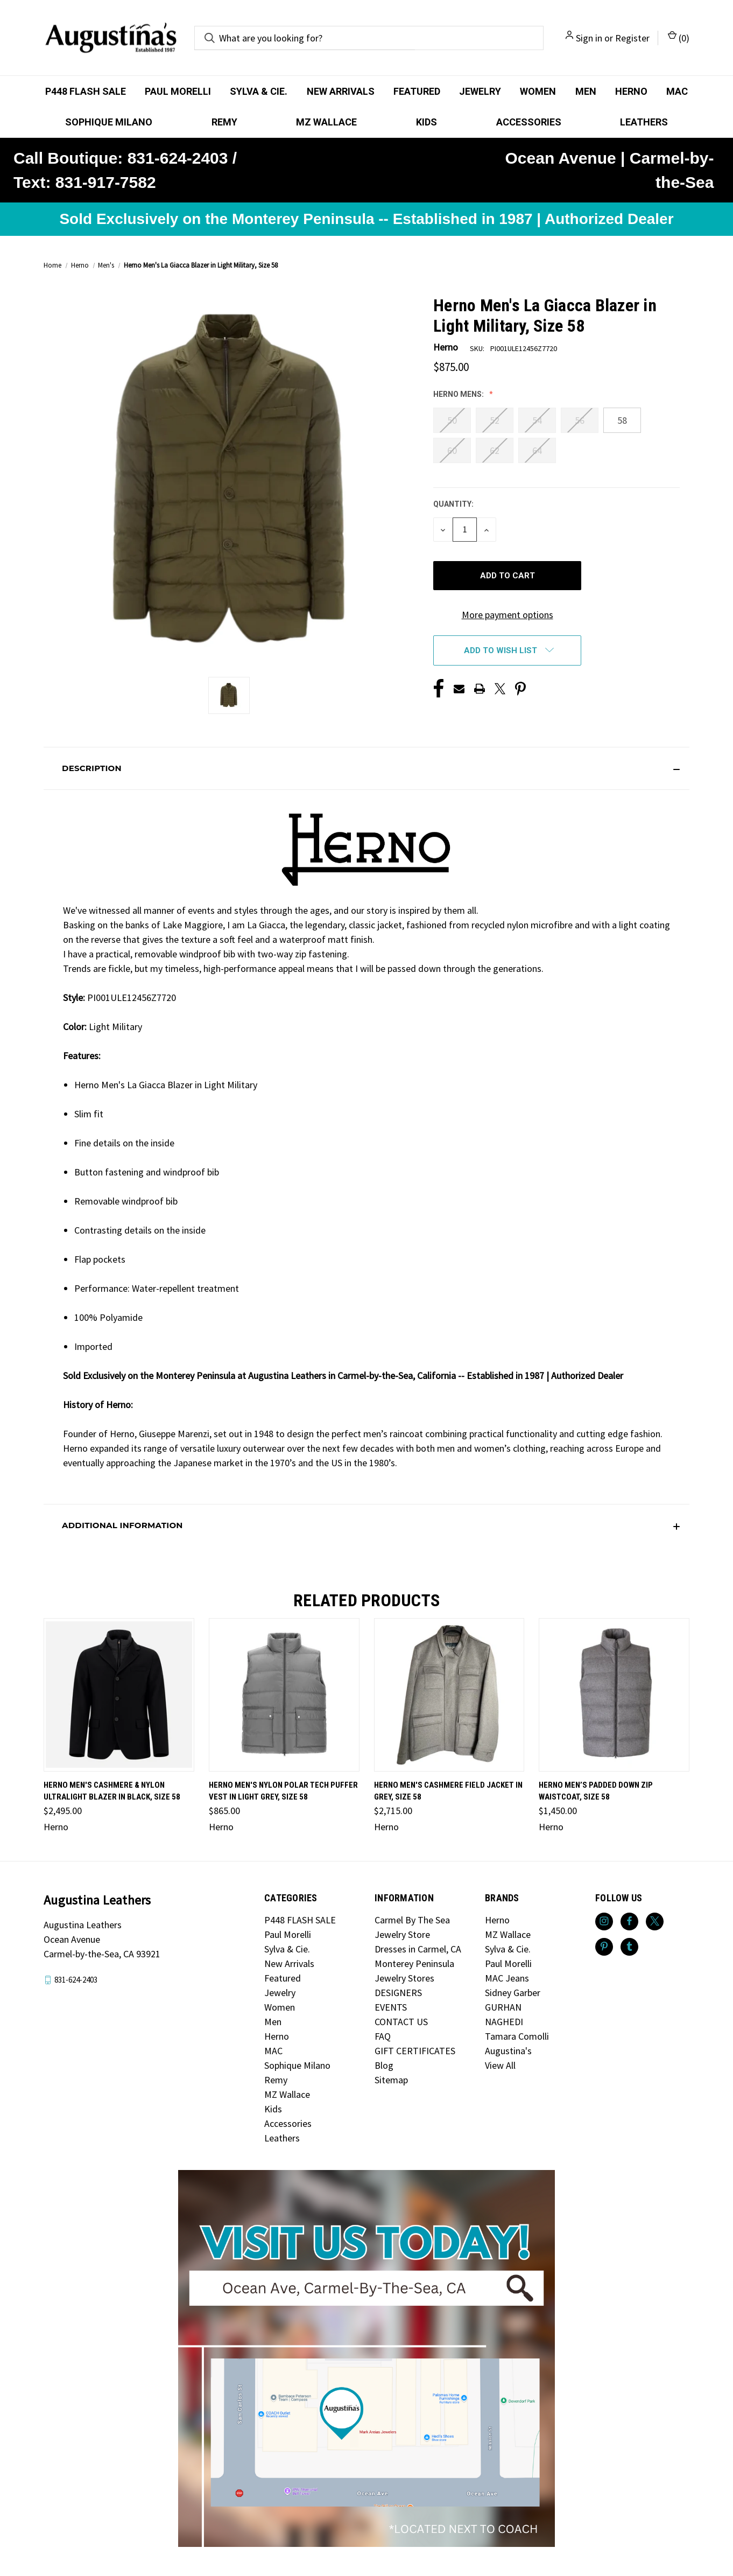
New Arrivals (341, 91)
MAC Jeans (507, 1978)
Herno (631, 91)
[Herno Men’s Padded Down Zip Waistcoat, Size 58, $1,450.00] (614, 1694)
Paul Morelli (178, 91)
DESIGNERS (398, 1992)
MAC (677, 91)
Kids (426, 122)
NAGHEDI (504, 2021)
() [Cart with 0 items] (678, 37)
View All (500, 2065)
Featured (416, 91)
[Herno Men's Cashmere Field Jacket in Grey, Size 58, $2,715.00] (449, 1694)
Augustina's (508, 2051)
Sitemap (391, 2080)
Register (632, 38)
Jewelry (480, 91)
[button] (366, 768)
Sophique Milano (108, 122)
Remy (224, 122)
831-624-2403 (75, 1980)
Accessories (528, 122)
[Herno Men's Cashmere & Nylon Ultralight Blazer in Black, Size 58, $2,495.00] (119, 1694)
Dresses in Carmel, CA (418, 1949)
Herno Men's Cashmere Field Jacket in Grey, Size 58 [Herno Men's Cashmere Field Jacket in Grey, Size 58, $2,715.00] (448, 1791)
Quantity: (453, 504)
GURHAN (503, 2007)
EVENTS (391, 2007)
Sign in (589, 38)
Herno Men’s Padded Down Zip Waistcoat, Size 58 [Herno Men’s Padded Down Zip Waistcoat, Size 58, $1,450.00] (596, 1791)
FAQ (383, 2036)
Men (585, 91)
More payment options (507, 614)
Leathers (644, 122)
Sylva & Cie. (258, 91)
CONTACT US (401, 2021)
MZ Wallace (326, 122)
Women (538, 91)
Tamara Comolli (517, 2036)
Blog (384, 2065)
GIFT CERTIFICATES (415, 2051)
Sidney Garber (512, 1992)
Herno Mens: (459, 394)
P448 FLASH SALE (85, 91)
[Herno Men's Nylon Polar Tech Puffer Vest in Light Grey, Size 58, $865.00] (284, 1694)
